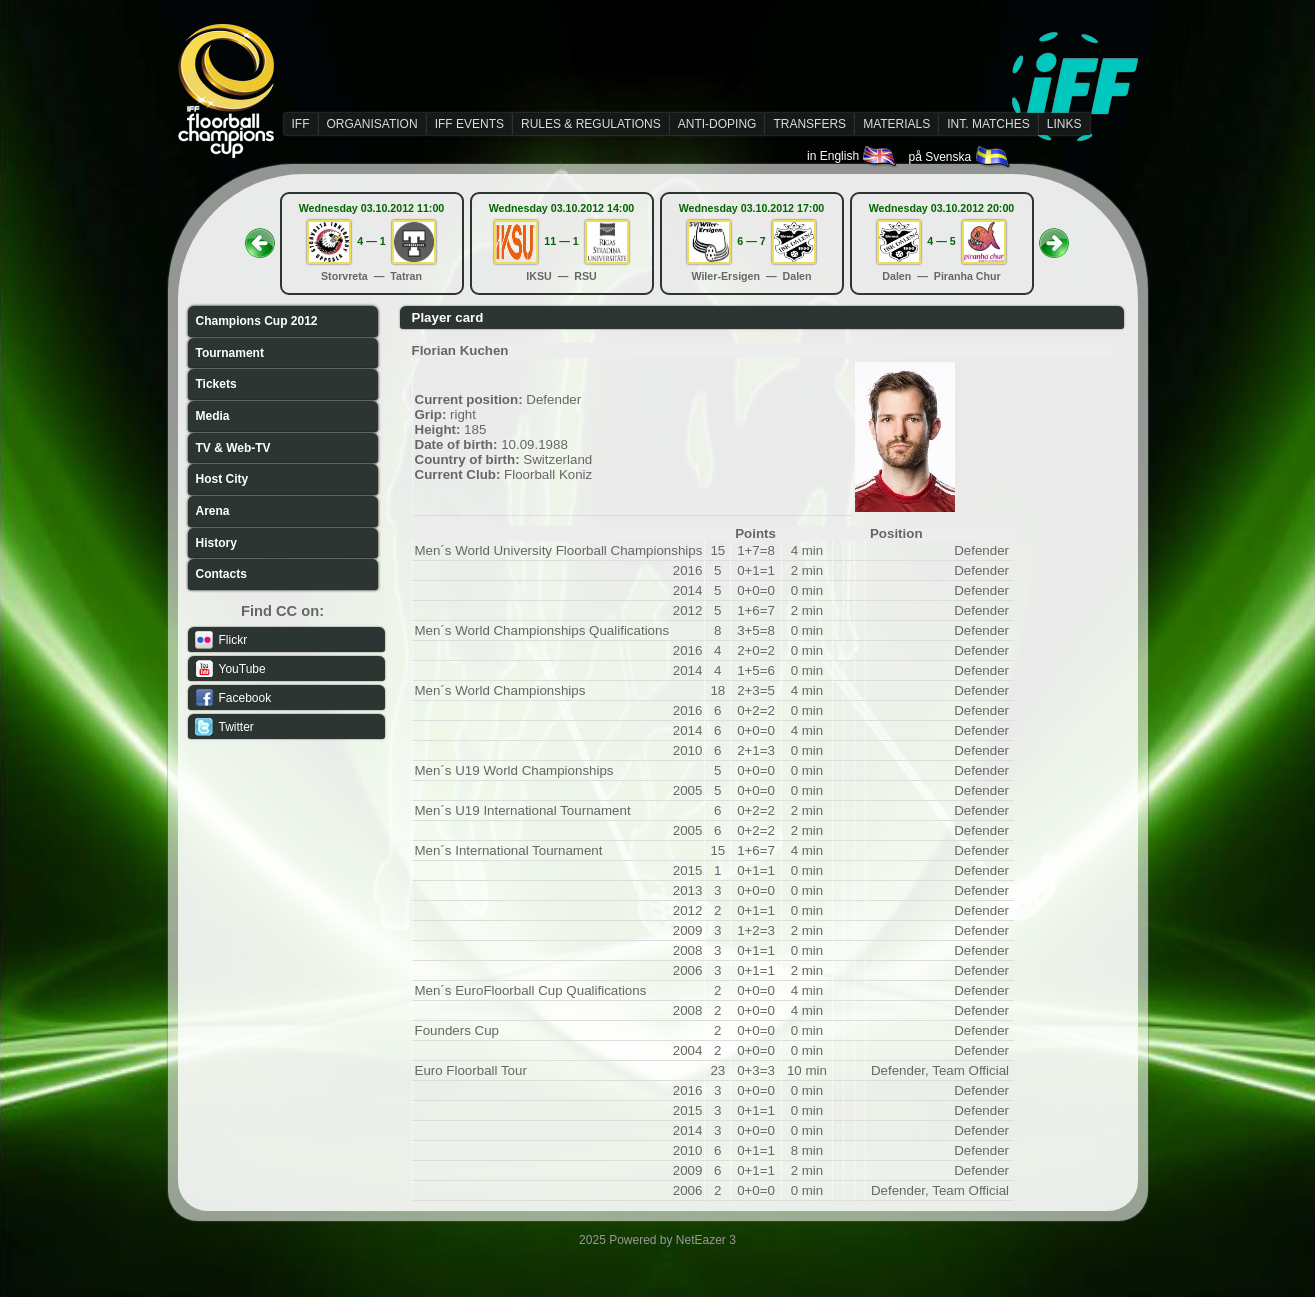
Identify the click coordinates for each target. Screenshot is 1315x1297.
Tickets (216, 384)
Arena (213, 511)
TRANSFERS (809, 124)
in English (852, 156)
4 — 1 (371, 241)
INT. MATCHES (988, 124)
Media (213, 416)
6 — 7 (751, 241)
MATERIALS (896, 124)
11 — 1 (561, 241)
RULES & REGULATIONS (591, 124)
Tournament (230, 353)
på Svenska (959, 157)
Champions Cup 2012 (257, 321)
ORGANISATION (372, 124)
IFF (301, 124)
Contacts (221, 574)
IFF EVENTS (469, 124)
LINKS (1064, 124)
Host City (222, 479)
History (216, 543)
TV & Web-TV (233, 448)
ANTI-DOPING (717, 124)
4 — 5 (941, 241)
